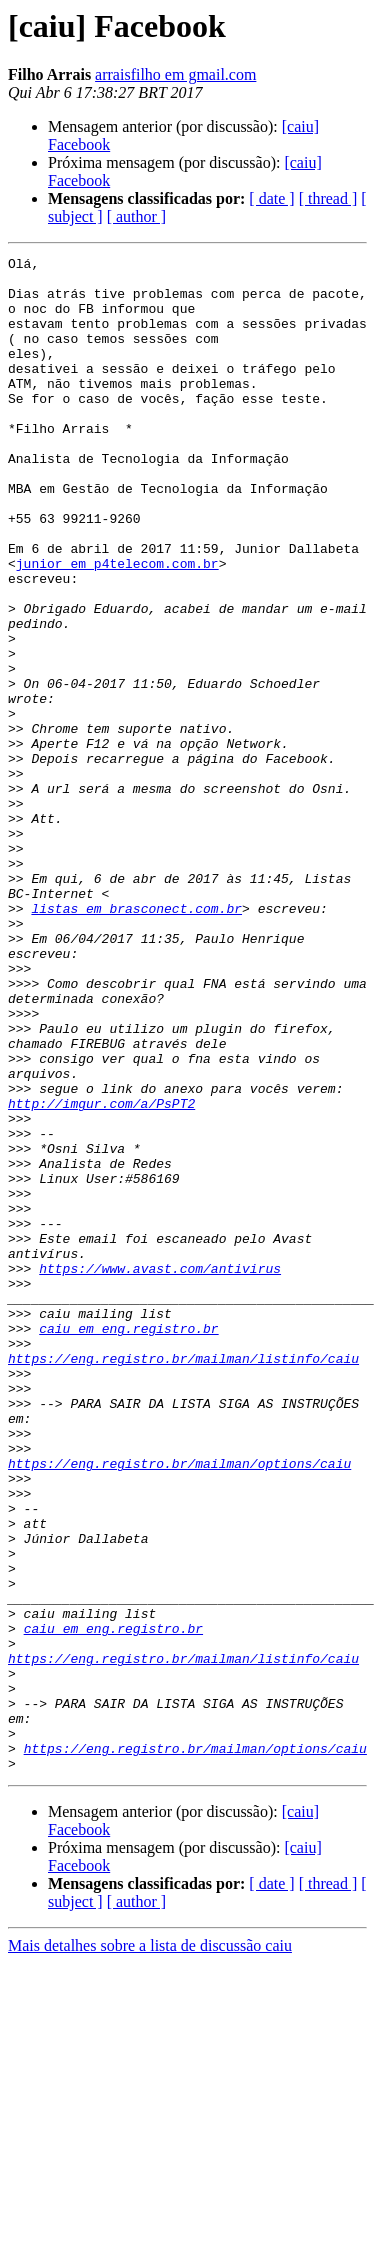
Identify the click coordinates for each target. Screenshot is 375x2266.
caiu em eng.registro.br (128, 1544)
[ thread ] (328, 198)
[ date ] (271, 198)
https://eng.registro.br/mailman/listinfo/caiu (183, 1580)
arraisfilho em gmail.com (175, 74)
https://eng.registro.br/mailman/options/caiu (179, 1706)
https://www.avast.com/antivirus (160, 1472)
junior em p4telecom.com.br (117, 626)
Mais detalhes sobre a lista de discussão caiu (150, 2248)
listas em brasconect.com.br (136, 1040)
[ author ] (137, 216)
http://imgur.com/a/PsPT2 (101, 1274)
